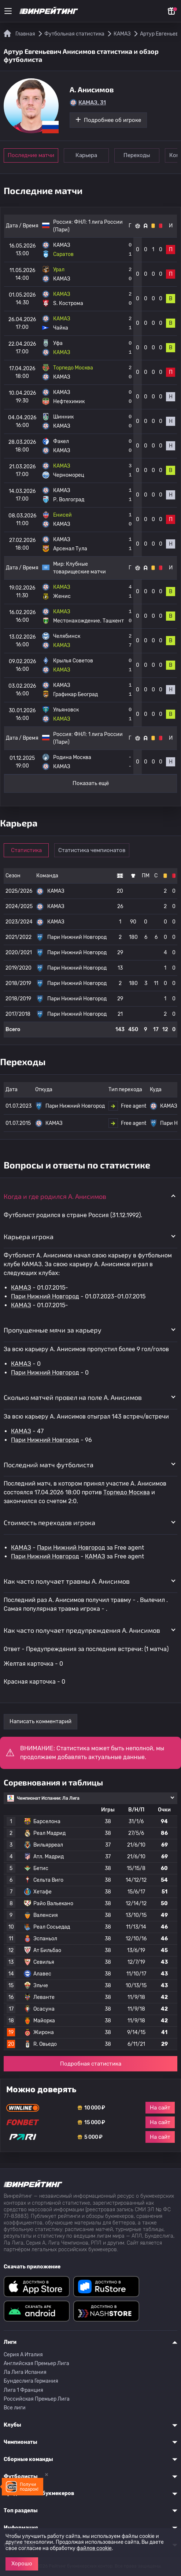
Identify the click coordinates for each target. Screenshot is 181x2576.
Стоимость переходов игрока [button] (49, 1523)
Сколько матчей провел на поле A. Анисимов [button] (73, 1397)
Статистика (26, 850)
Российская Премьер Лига (37, 2399)
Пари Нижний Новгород (45, 1296)
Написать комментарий (40, 1721)
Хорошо (21, 2563)
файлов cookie (94, 2548)
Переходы (136, 155)
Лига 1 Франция (23, 2390)
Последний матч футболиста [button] (48, 1465)
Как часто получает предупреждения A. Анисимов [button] (82, 1630)
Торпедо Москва (126, 1492)
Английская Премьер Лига (36, 2363)
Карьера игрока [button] (28, 1237)
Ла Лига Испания (25, 2372)
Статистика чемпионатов (91, 850)
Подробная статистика (90, 2063)
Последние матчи (31, 155)
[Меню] (8, 11)
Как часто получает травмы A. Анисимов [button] (67, 1581)
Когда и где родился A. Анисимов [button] (55, 1196)
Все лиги (15, 2408)
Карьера (86, 155)
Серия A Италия (23, 2355)
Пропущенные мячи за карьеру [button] (52, 1330)
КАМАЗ (21, 1287)
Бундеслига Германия (31, 2381)
